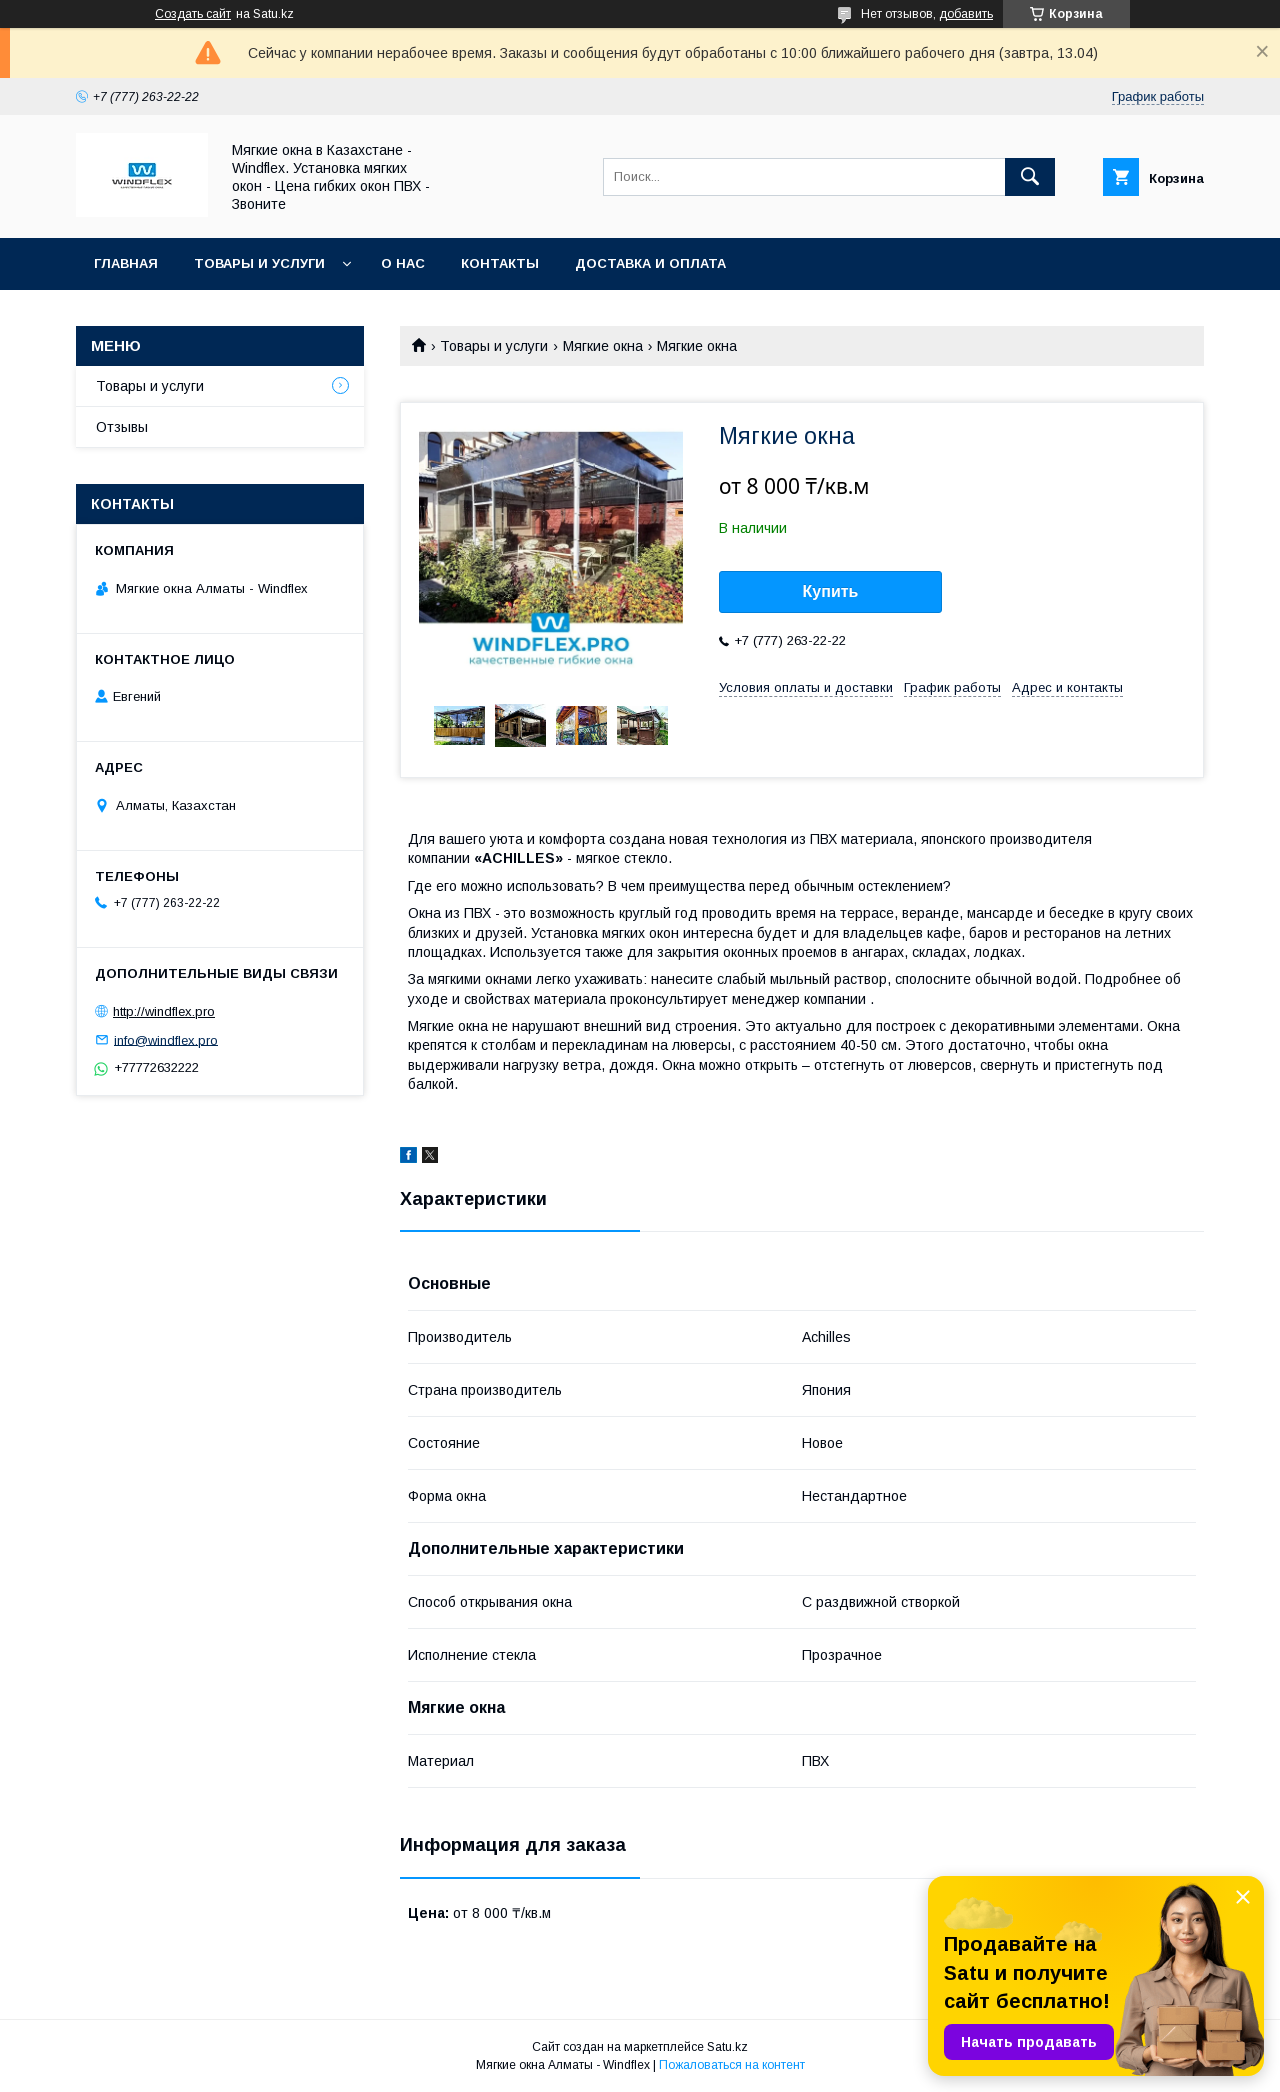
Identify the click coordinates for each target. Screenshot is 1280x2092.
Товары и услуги (259, 263)
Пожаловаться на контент (732, 2065)
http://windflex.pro (164, 1011)
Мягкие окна (603, 346)
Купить (831, 591)
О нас (403, 263)
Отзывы (122, 427)
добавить (966, 14)
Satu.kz (727, 2047)
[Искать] (1030, 177)
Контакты (500, 263)
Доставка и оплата (650, 263)
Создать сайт (193, 14)
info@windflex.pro (166, 1039)
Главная (126, 263)
